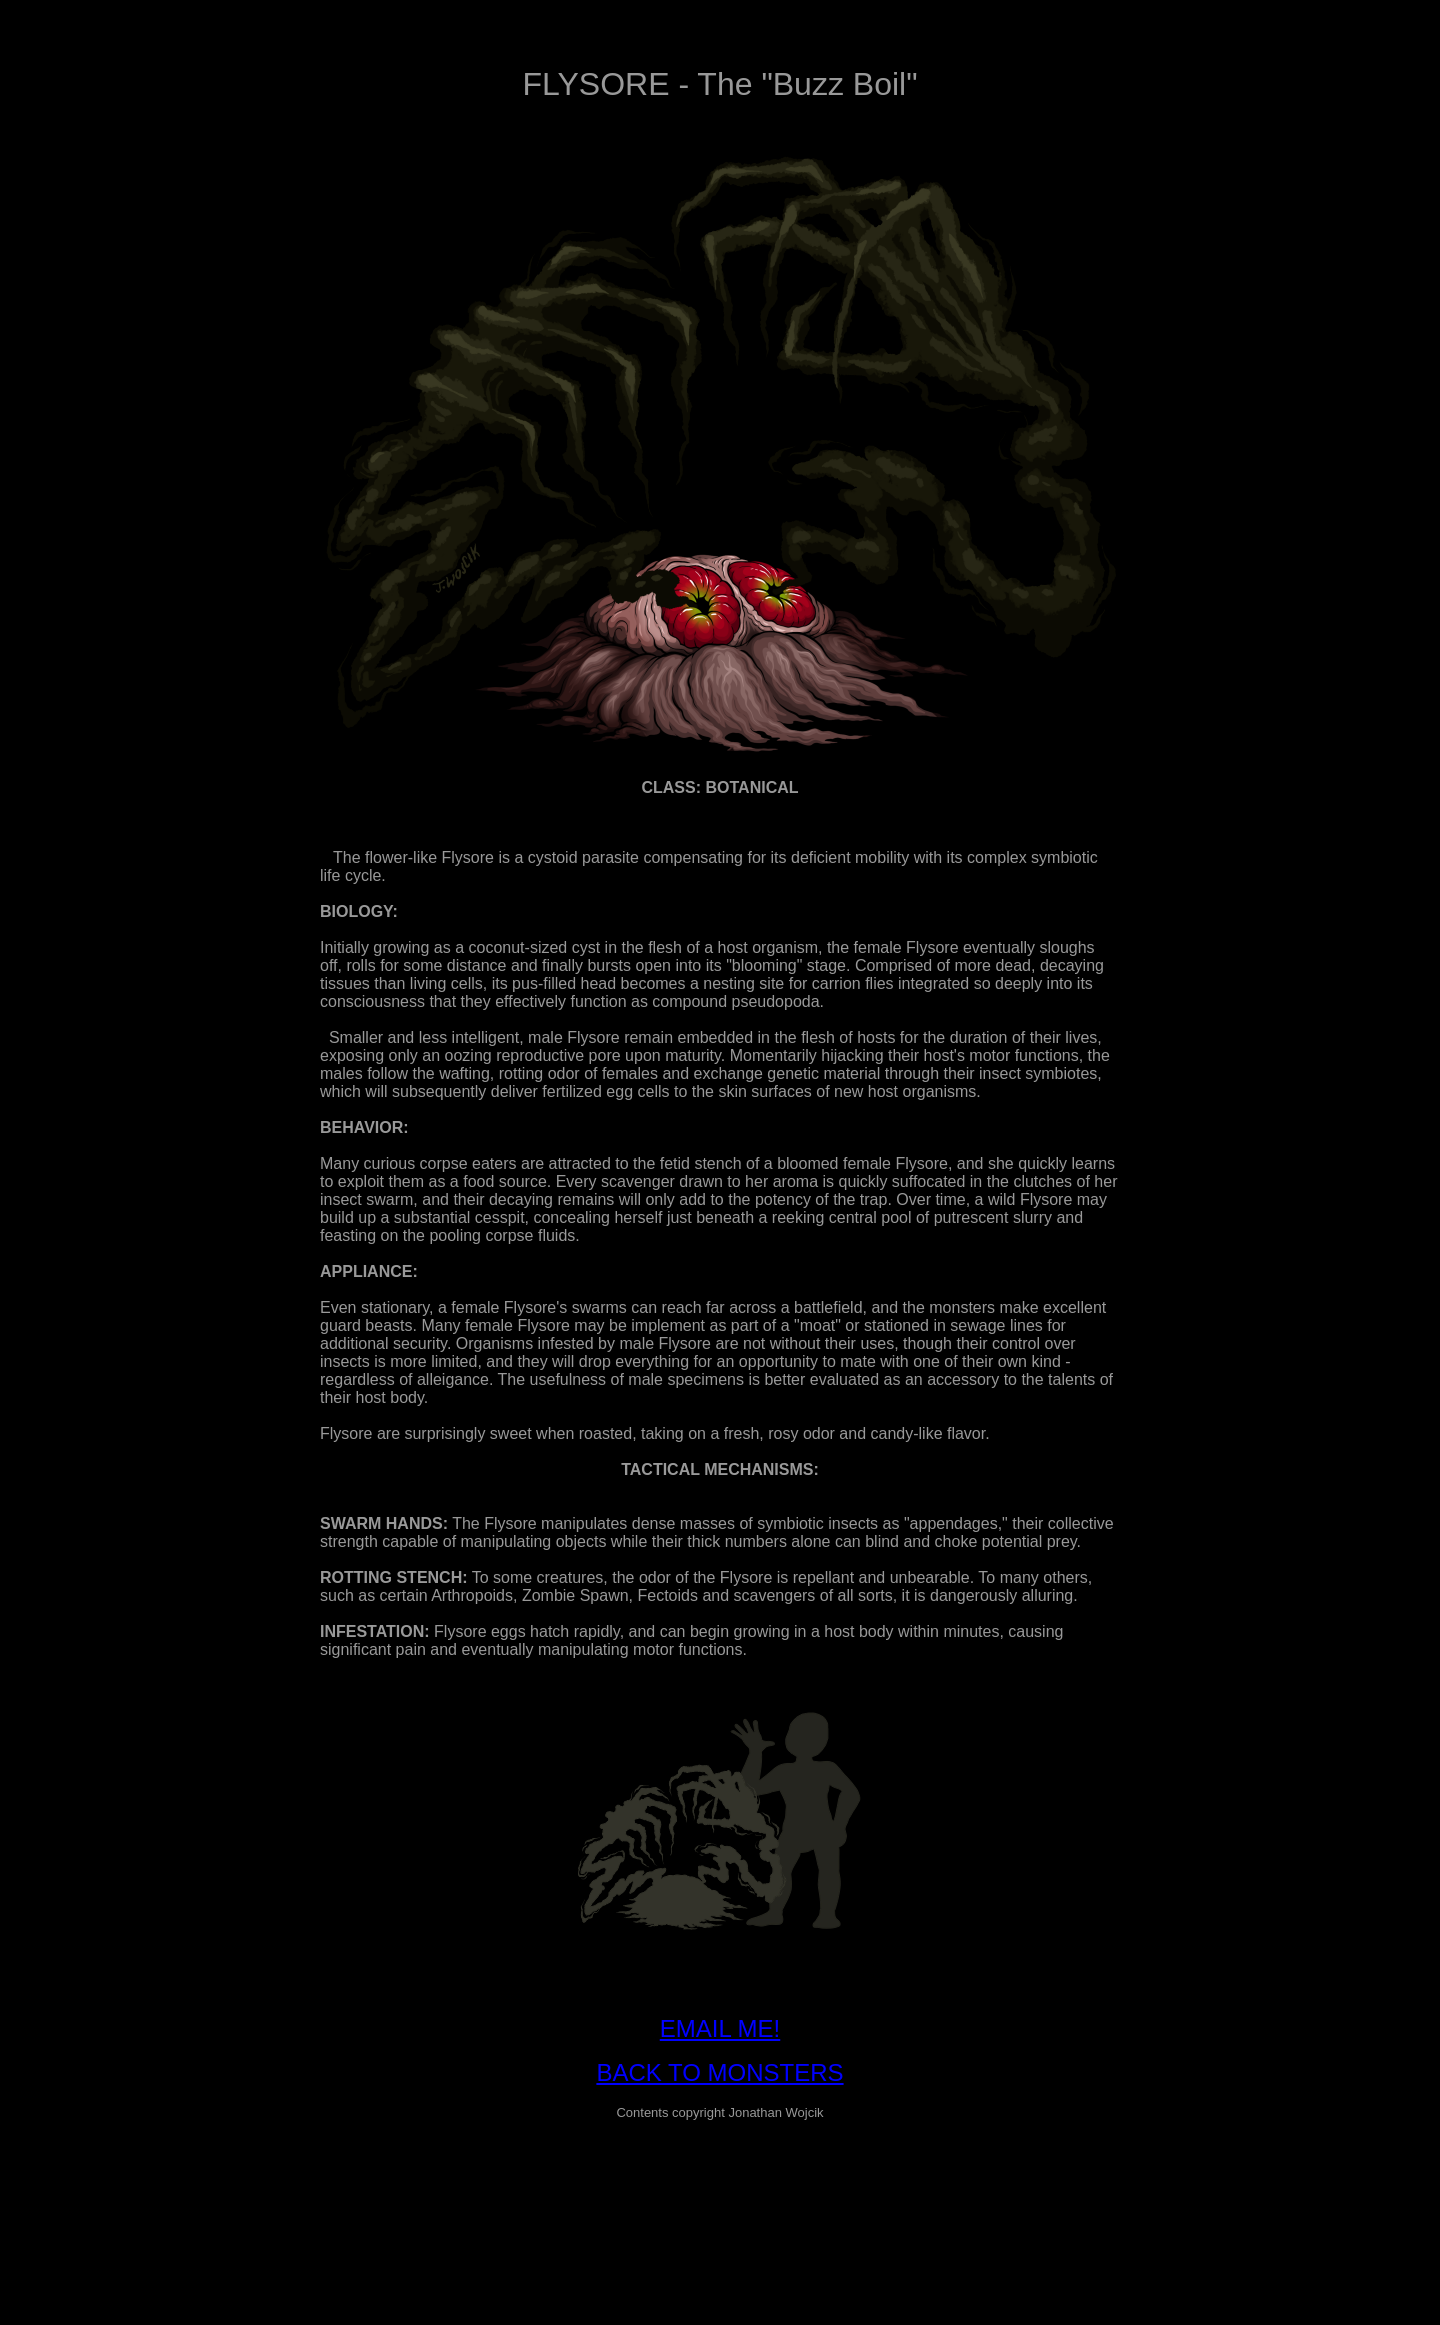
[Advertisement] (720, 2182)
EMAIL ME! (720, 2028)
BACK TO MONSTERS (719, 2072)
